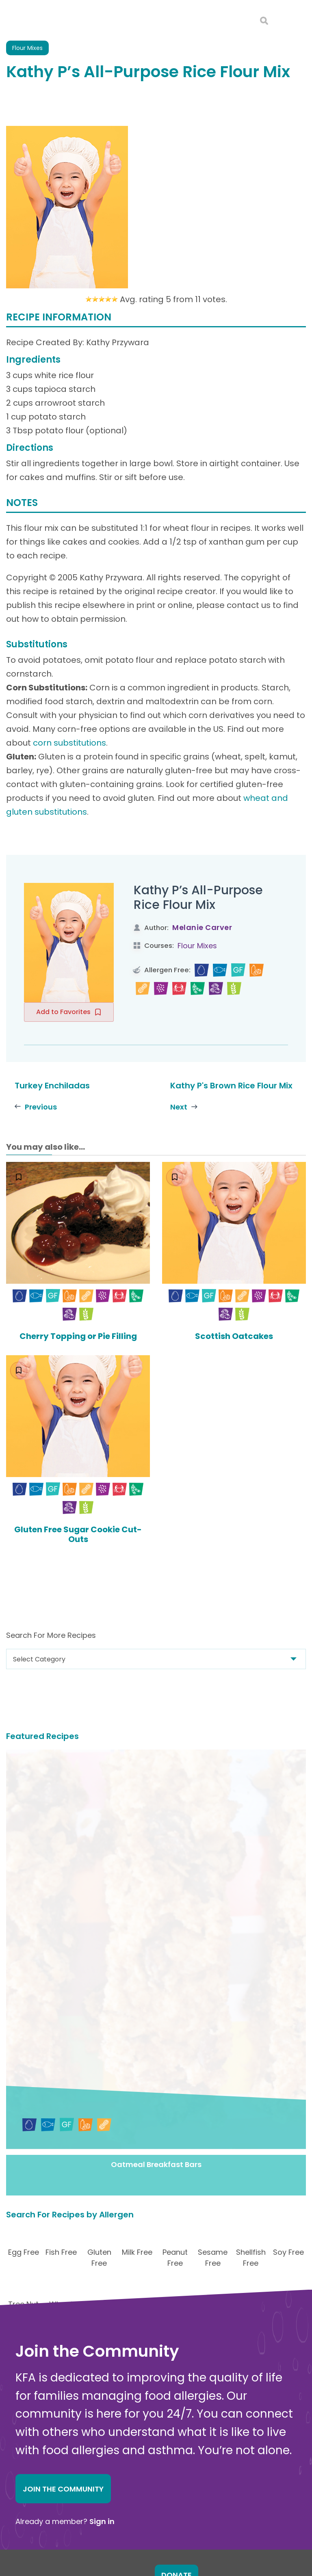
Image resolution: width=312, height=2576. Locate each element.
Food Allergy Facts (171, 2401)
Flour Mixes (197, 946)
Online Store (35, 2496)
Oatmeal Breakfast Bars (156, 1887)
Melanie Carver (202, 927)
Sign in (102, 2244)
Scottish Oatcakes (234, 1336)
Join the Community (63, 2211)
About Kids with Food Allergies (62, 2487)
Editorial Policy (269, 2551)
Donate (176, 2297)
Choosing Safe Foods (175, 2457)
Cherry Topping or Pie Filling (78, 1336)
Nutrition (155, 2468)
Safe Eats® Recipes (172, 2446)
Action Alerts (162, 2513)
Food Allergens (165, 2412)
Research (157, 2502)
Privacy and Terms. (226, 2551)
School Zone (161, 2490)
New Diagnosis (164, 2434)
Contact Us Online (44, 2478)
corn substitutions (69, 742)
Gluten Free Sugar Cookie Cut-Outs (78, 1534)
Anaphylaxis (161, 2423)
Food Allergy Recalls (174, 2479)
